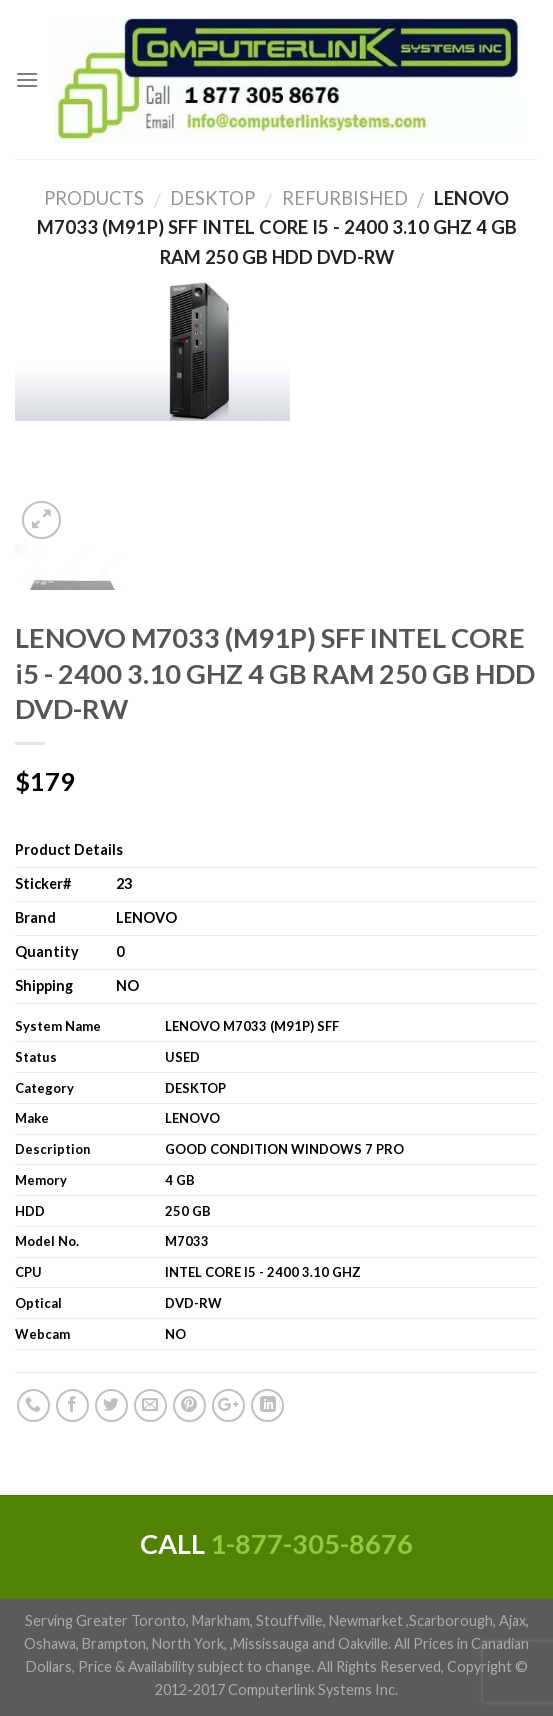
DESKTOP (205, 198)
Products (94, 198)
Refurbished (336, 198)
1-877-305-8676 (311, 1543)
